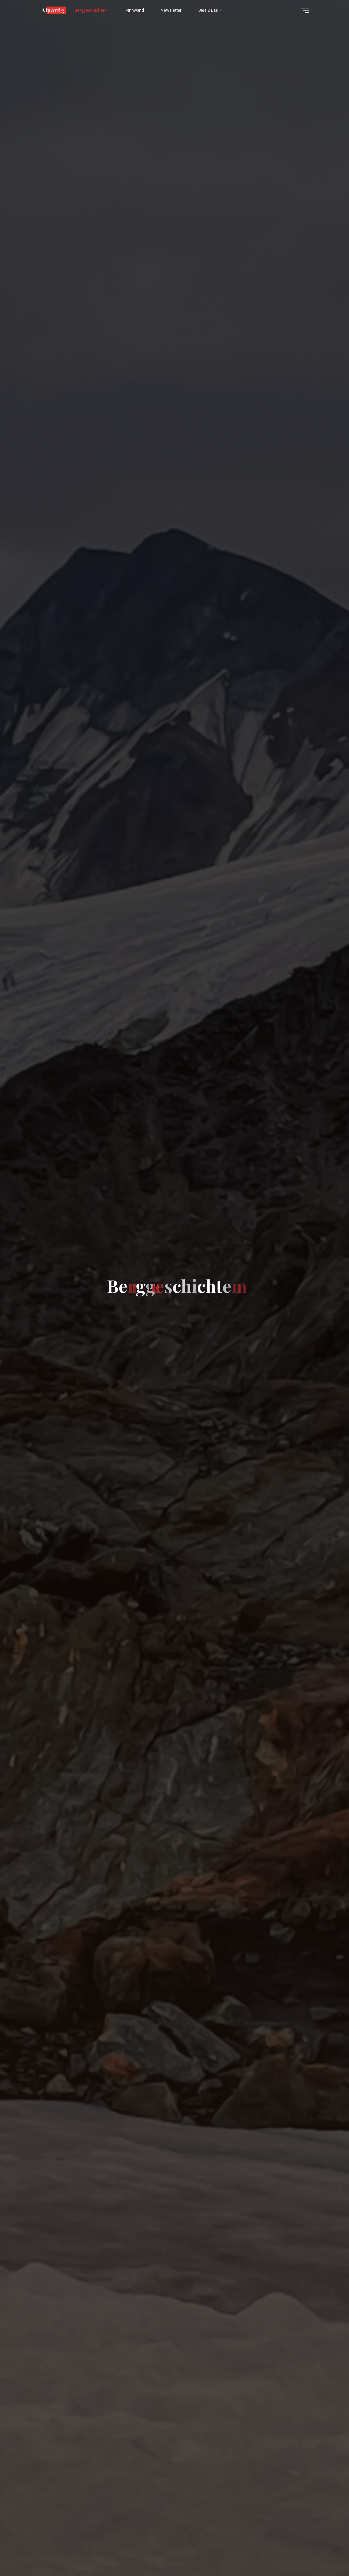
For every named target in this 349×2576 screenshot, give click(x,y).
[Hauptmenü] (305, 10)
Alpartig (53, 10)
